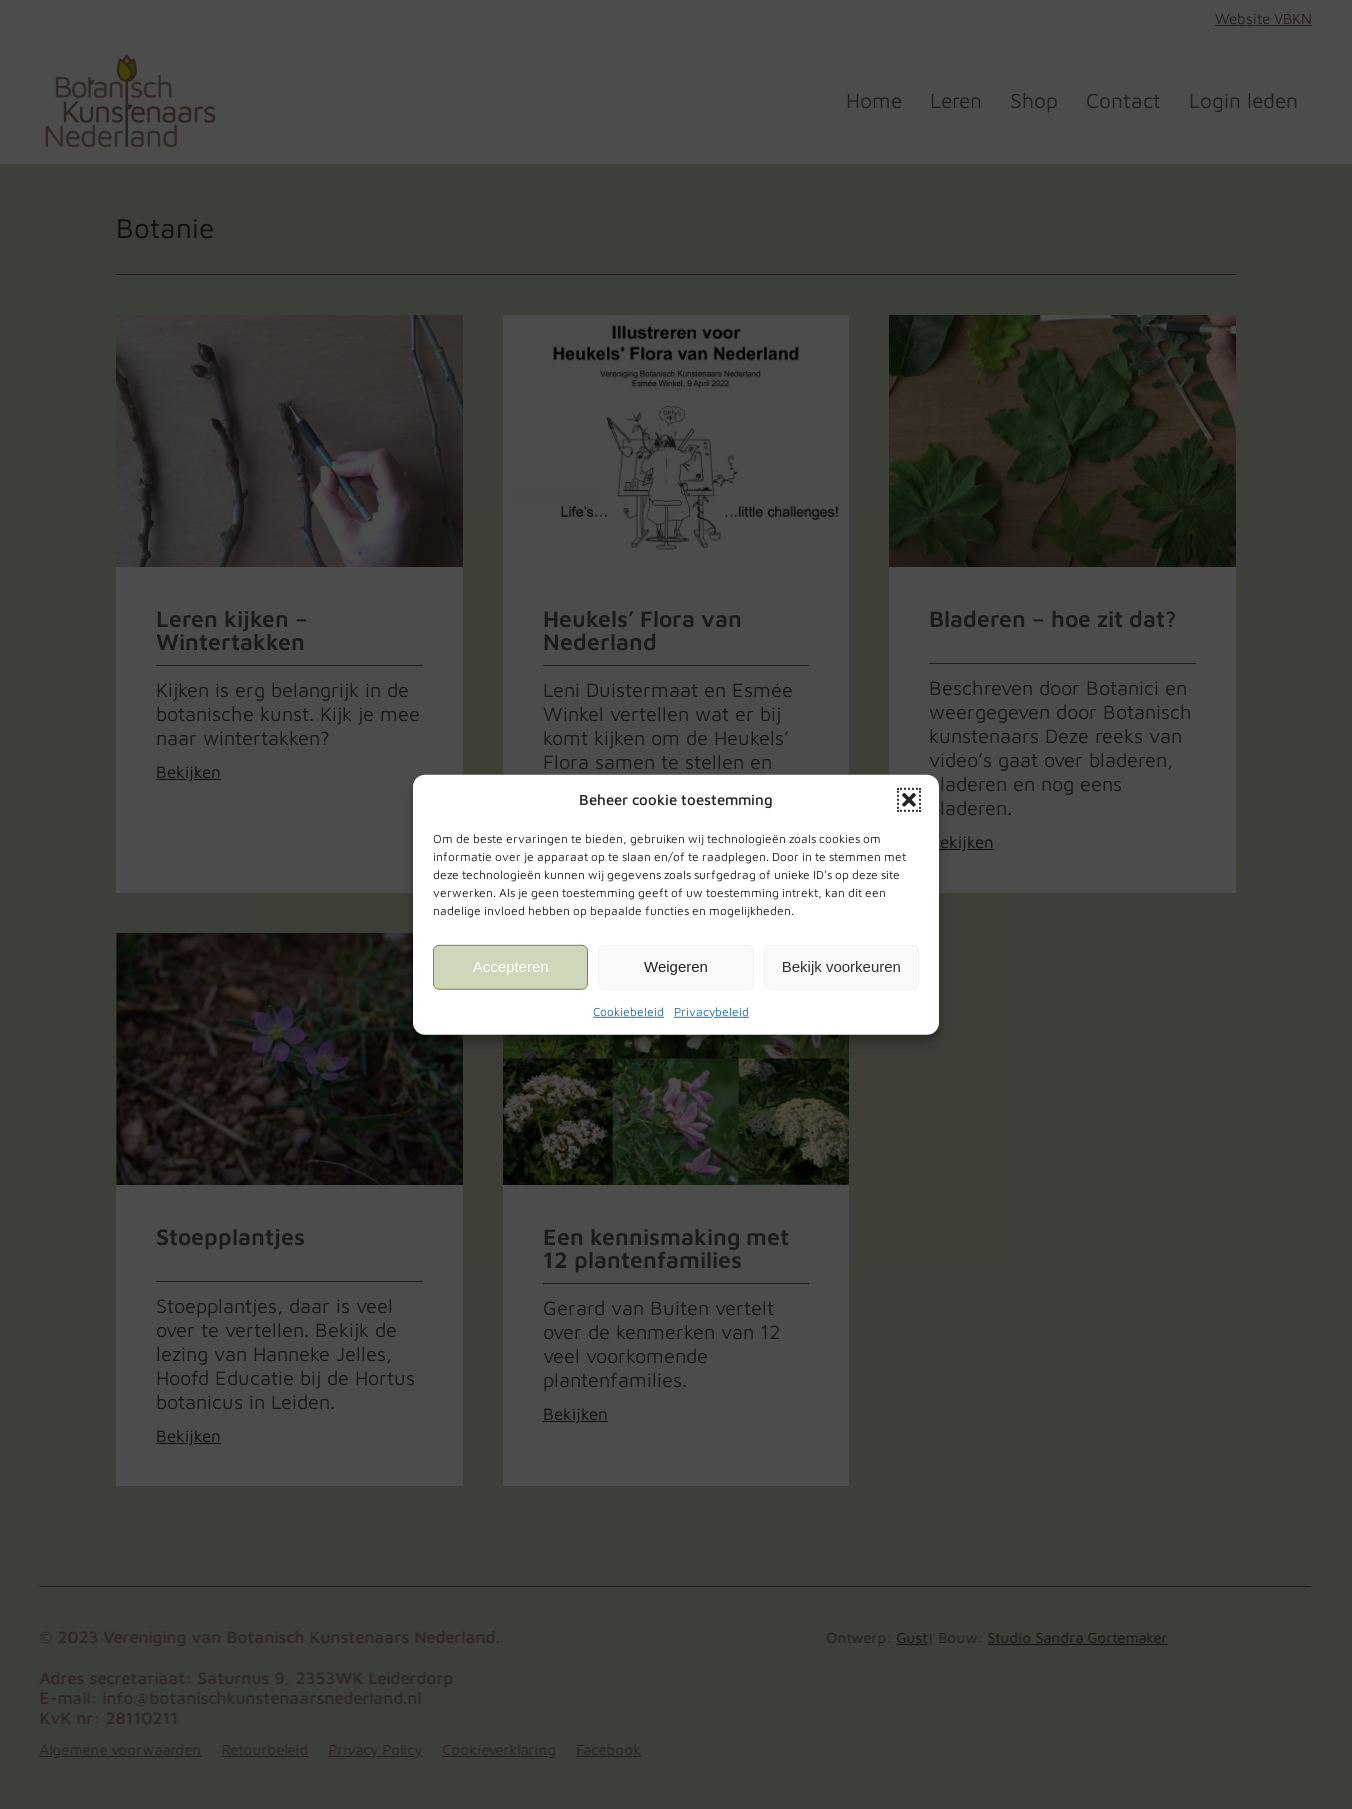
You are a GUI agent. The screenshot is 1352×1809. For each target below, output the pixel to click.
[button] (909, 799)
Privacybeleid (711, 1010)
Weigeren (676, 966)
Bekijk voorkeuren (841, 966)
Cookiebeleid (628, 1010)
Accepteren (511, 966)
